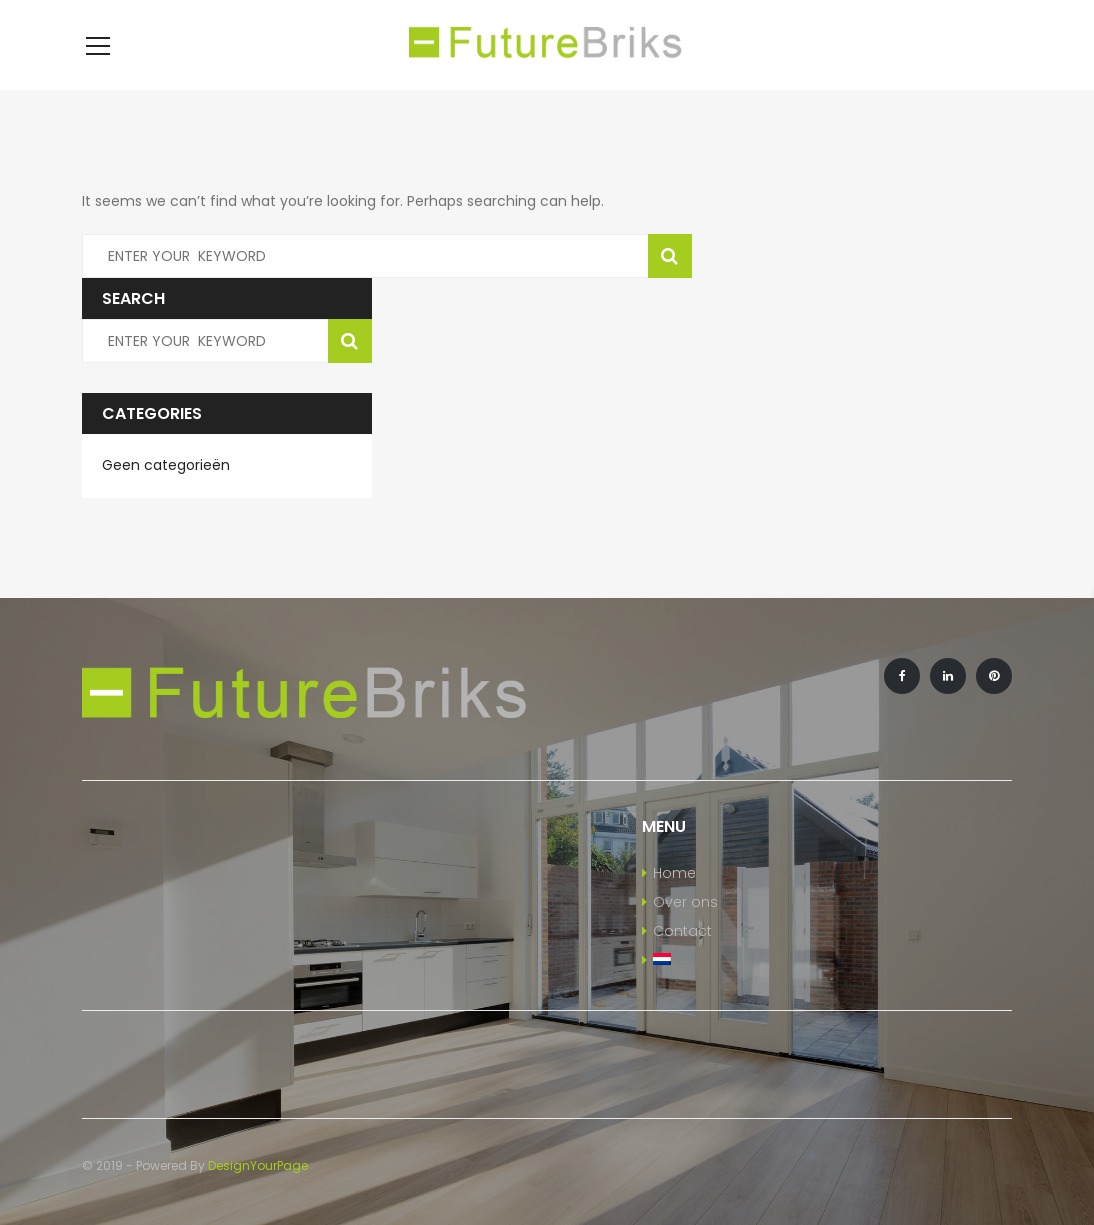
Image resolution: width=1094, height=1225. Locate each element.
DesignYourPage (258, 1165)
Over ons (685, 902)
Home (674, 873)
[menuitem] (747, 961)
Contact (682, 931)
